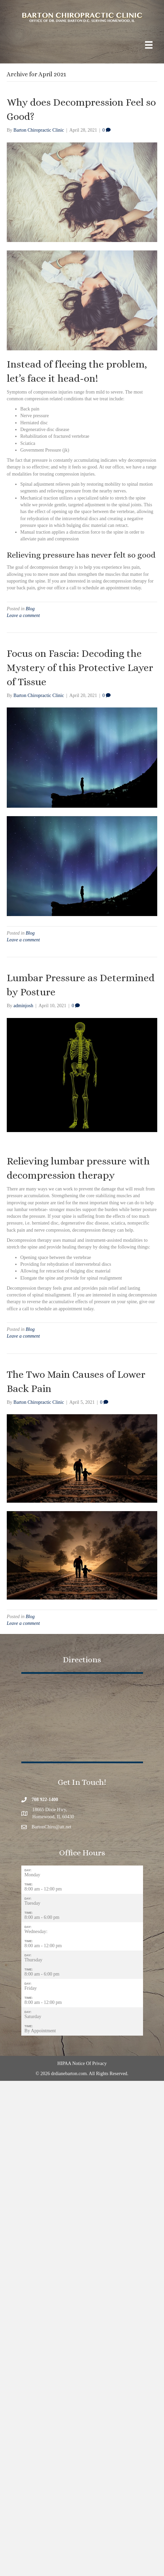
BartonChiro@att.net (51, 1826)
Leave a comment (23, 615)
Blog (30, 608)
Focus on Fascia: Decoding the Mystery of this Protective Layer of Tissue (80, 668)
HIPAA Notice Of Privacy (82, 2063)
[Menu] (148, 45)
